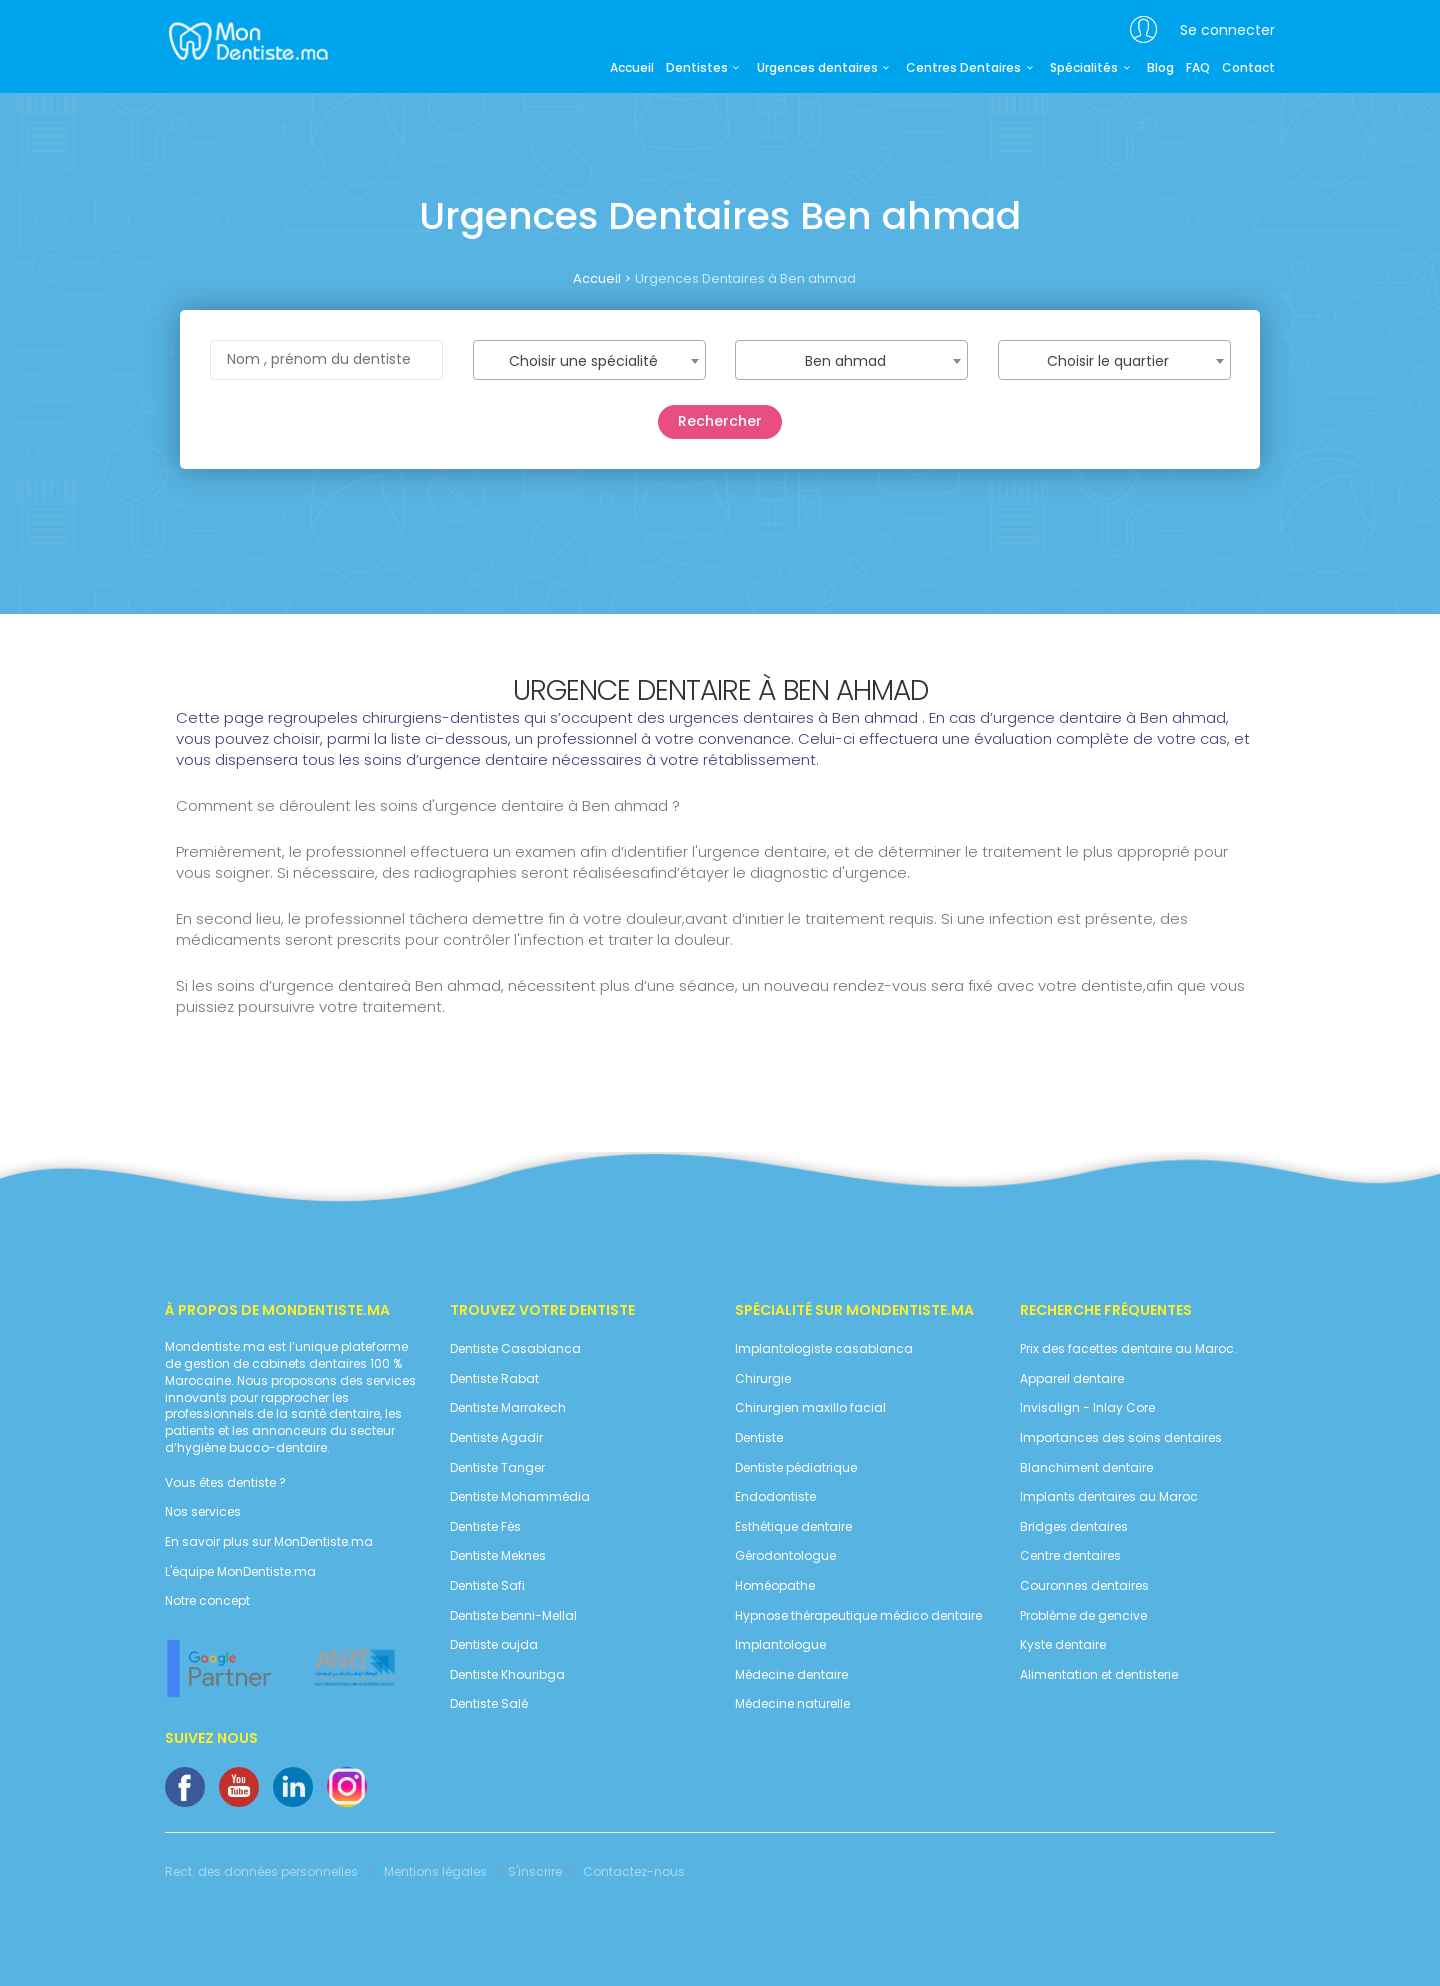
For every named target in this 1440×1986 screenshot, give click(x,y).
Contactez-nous (634, 1872)
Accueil (632, 68)
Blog (1160, 68)
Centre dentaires (1070, 1556)
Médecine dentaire (791, 1675)
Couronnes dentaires (1084, 1586)
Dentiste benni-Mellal (513, 1616)
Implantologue (780, 1645)
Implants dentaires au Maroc (1109, 1497)
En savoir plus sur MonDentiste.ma (269, 1542)
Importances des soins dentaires (1121, 1438)
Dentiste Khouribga (507, 1675)
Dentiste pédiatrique (796, 1468)
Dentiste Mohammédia (520, 1497)
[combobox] (589, 360)
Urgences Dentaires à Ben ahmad (745, 278)
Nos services (203, 1512)
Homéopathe (775, 1586)
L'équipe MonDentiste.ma (240, 1572)
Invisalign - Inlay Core (1087, 1408)
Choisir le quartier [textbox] (1108, 361)
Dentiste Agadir (496, 1438)
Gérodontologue (785, 1556)
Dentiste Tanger (497, 1468)
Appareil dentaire (1072, 1379)
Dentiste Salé (489, 1704)
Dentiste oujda (494, 1645)
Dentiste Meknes (498, 1556)
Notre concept (207, 1601)
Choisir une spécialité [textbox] (583, 361)
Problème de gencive (1083, 1616)
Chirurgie (763, 1379)
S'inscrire (535, 1872)
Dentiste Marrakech (508, 1408)
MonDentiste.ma (246, 40)
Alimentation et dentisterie (1099, 1675)
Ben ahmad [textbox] (845, 361)
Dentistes (705, 68)
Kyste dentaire (1063, 1645)
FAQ (1198, 68)
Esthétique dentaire (793, 1527)
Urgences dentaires (826, 68)
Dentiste (759, 1438)
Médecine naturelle (792, 1704)
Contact (1248, 68)
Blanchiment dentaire (1086, 1468)
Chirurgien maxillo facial (810, 1408)
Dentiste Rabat (494, 1379)
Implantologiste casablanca (824, 1349)
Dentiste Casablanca (515, 1349)
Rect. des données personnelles (261, 1872)
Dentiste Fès (485, 1527)
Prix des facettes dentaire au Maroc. (1128, 1349)
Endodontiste (775, 1497)
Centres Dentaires (972, 68)
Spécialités (1092, 68)
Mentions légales (435, 1872)
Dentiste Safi (487, 1586)
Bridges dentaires (1074, 1527)
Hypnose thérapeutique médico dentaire (858, 1616)
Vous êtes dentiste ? (225, 1483)
